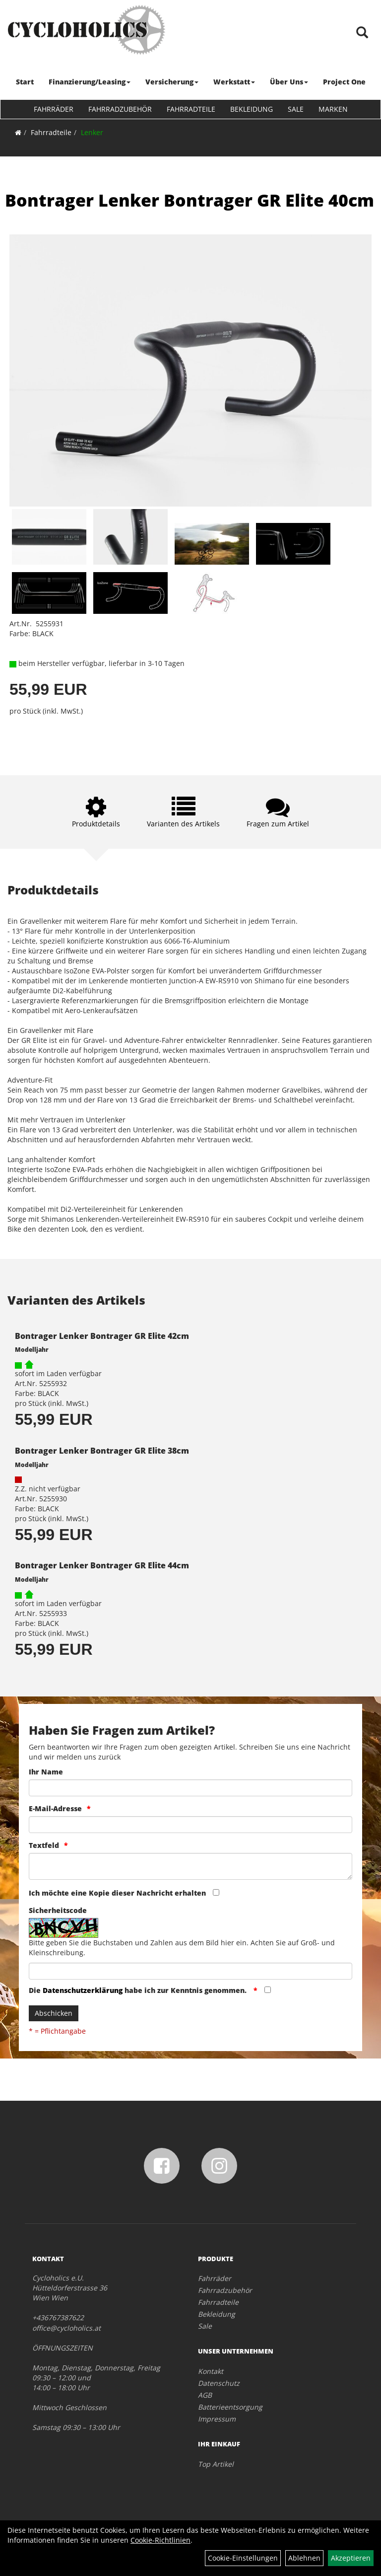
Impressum (217, 2419)
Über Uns (289, 81)
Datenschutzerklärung (83, 1990)
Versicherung (171, 81)
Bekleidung (251, 109)
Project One (344, 81)
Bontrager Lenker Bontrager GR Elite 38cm (102, 1450)
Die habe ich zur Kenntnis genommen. (139, 1990)
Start (25, 81)
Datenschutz (219, 2383)
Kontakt (210, 2371)
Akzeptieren (351, 2558)
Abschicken (53, 2013)
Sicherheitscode (58, 1910)
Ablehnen (304, 2558)
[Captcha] (190, 1971)
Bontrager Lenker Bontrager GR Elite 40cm (189, 200)
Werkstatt (234, 81)
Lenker (92, 132)
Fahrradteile (191, 109)
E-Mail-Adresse (55, 1808)
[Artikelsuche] (363, 33)
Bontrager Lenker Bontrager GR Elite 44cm (102, 1565)
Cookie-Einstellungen (243, 2558)
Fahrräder (53, 109)
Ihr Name (46, 1771)
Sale (296, 109)
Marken (333, 109)
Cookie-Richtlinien (160, 2540)
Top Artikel (216, 2464)
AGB (205, 2395)
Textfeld (44, 1845)
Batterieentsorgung (230, 2407)
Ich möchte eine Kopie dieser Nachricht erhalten (117, 1893)
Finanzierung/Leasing (89, 81)
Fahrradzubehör (120, 109)
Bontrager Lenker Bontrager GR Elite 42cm (102, 1335)
